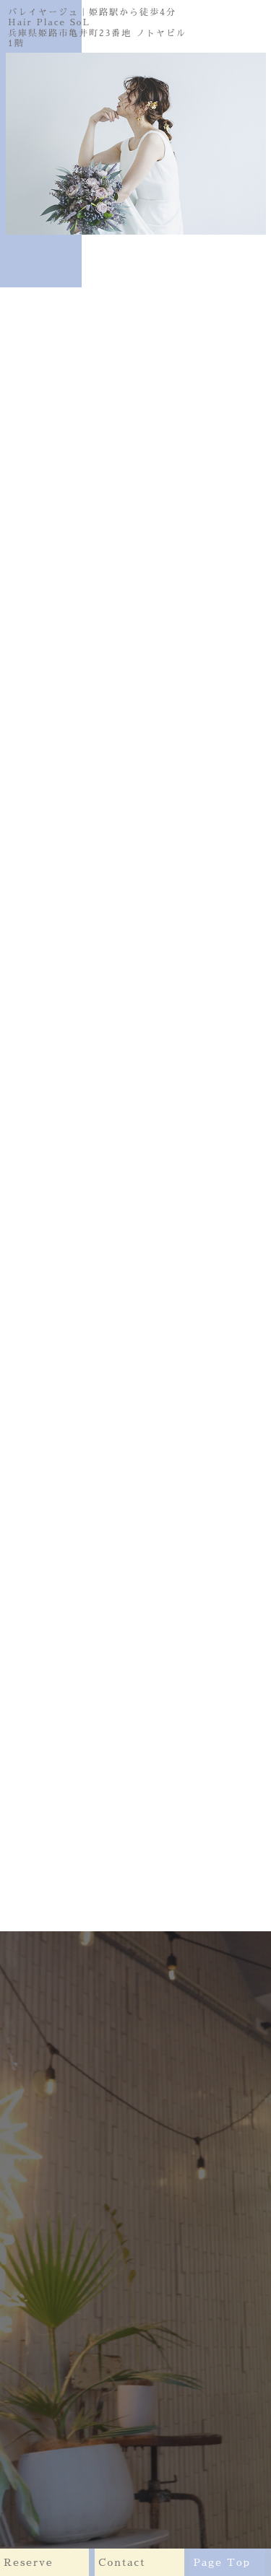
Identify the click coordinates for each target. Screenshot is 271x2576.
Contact (143, 2562)
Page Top (233, 2562)
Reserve (49, 2562)
